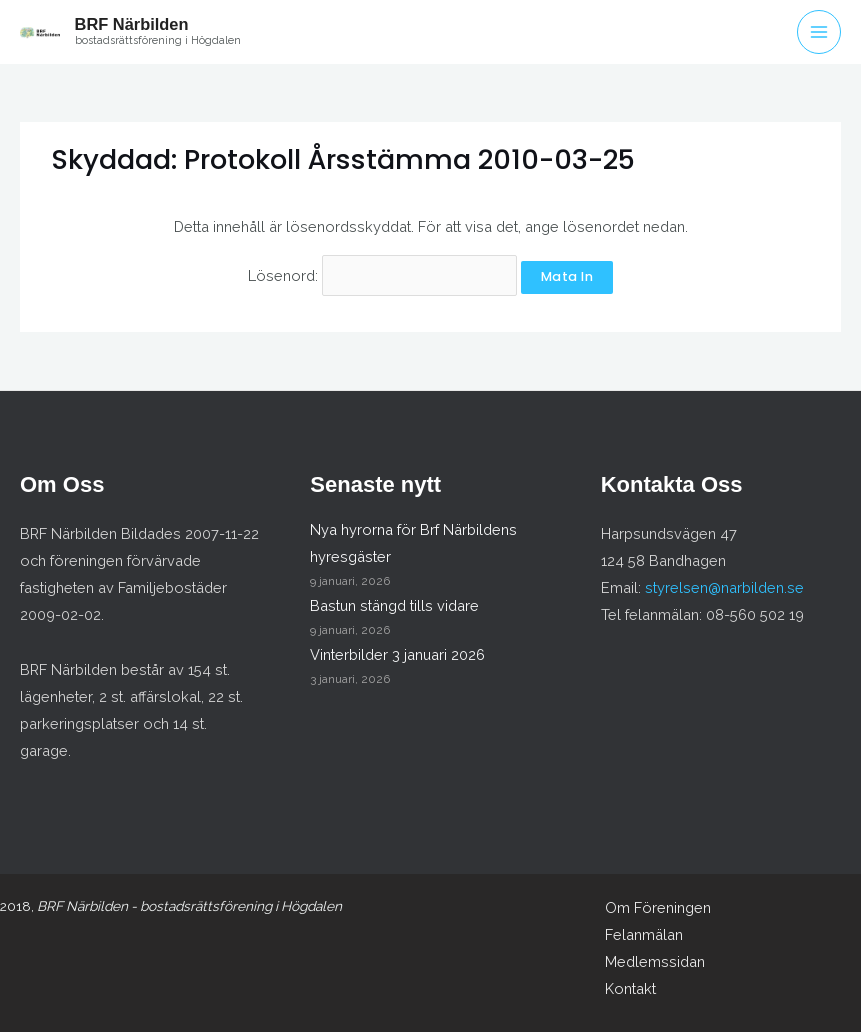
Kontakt (630, 988)
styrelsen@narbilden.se (724, 587)
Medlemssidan (655, 961)
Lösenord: (382, 275)
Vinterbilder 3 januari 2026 (397, 654)
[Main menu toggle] (819, 32)
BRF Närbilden (132, 24)
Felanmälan (644, 934)
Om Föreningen (658, 907)
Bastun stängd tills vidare (394, 605)
